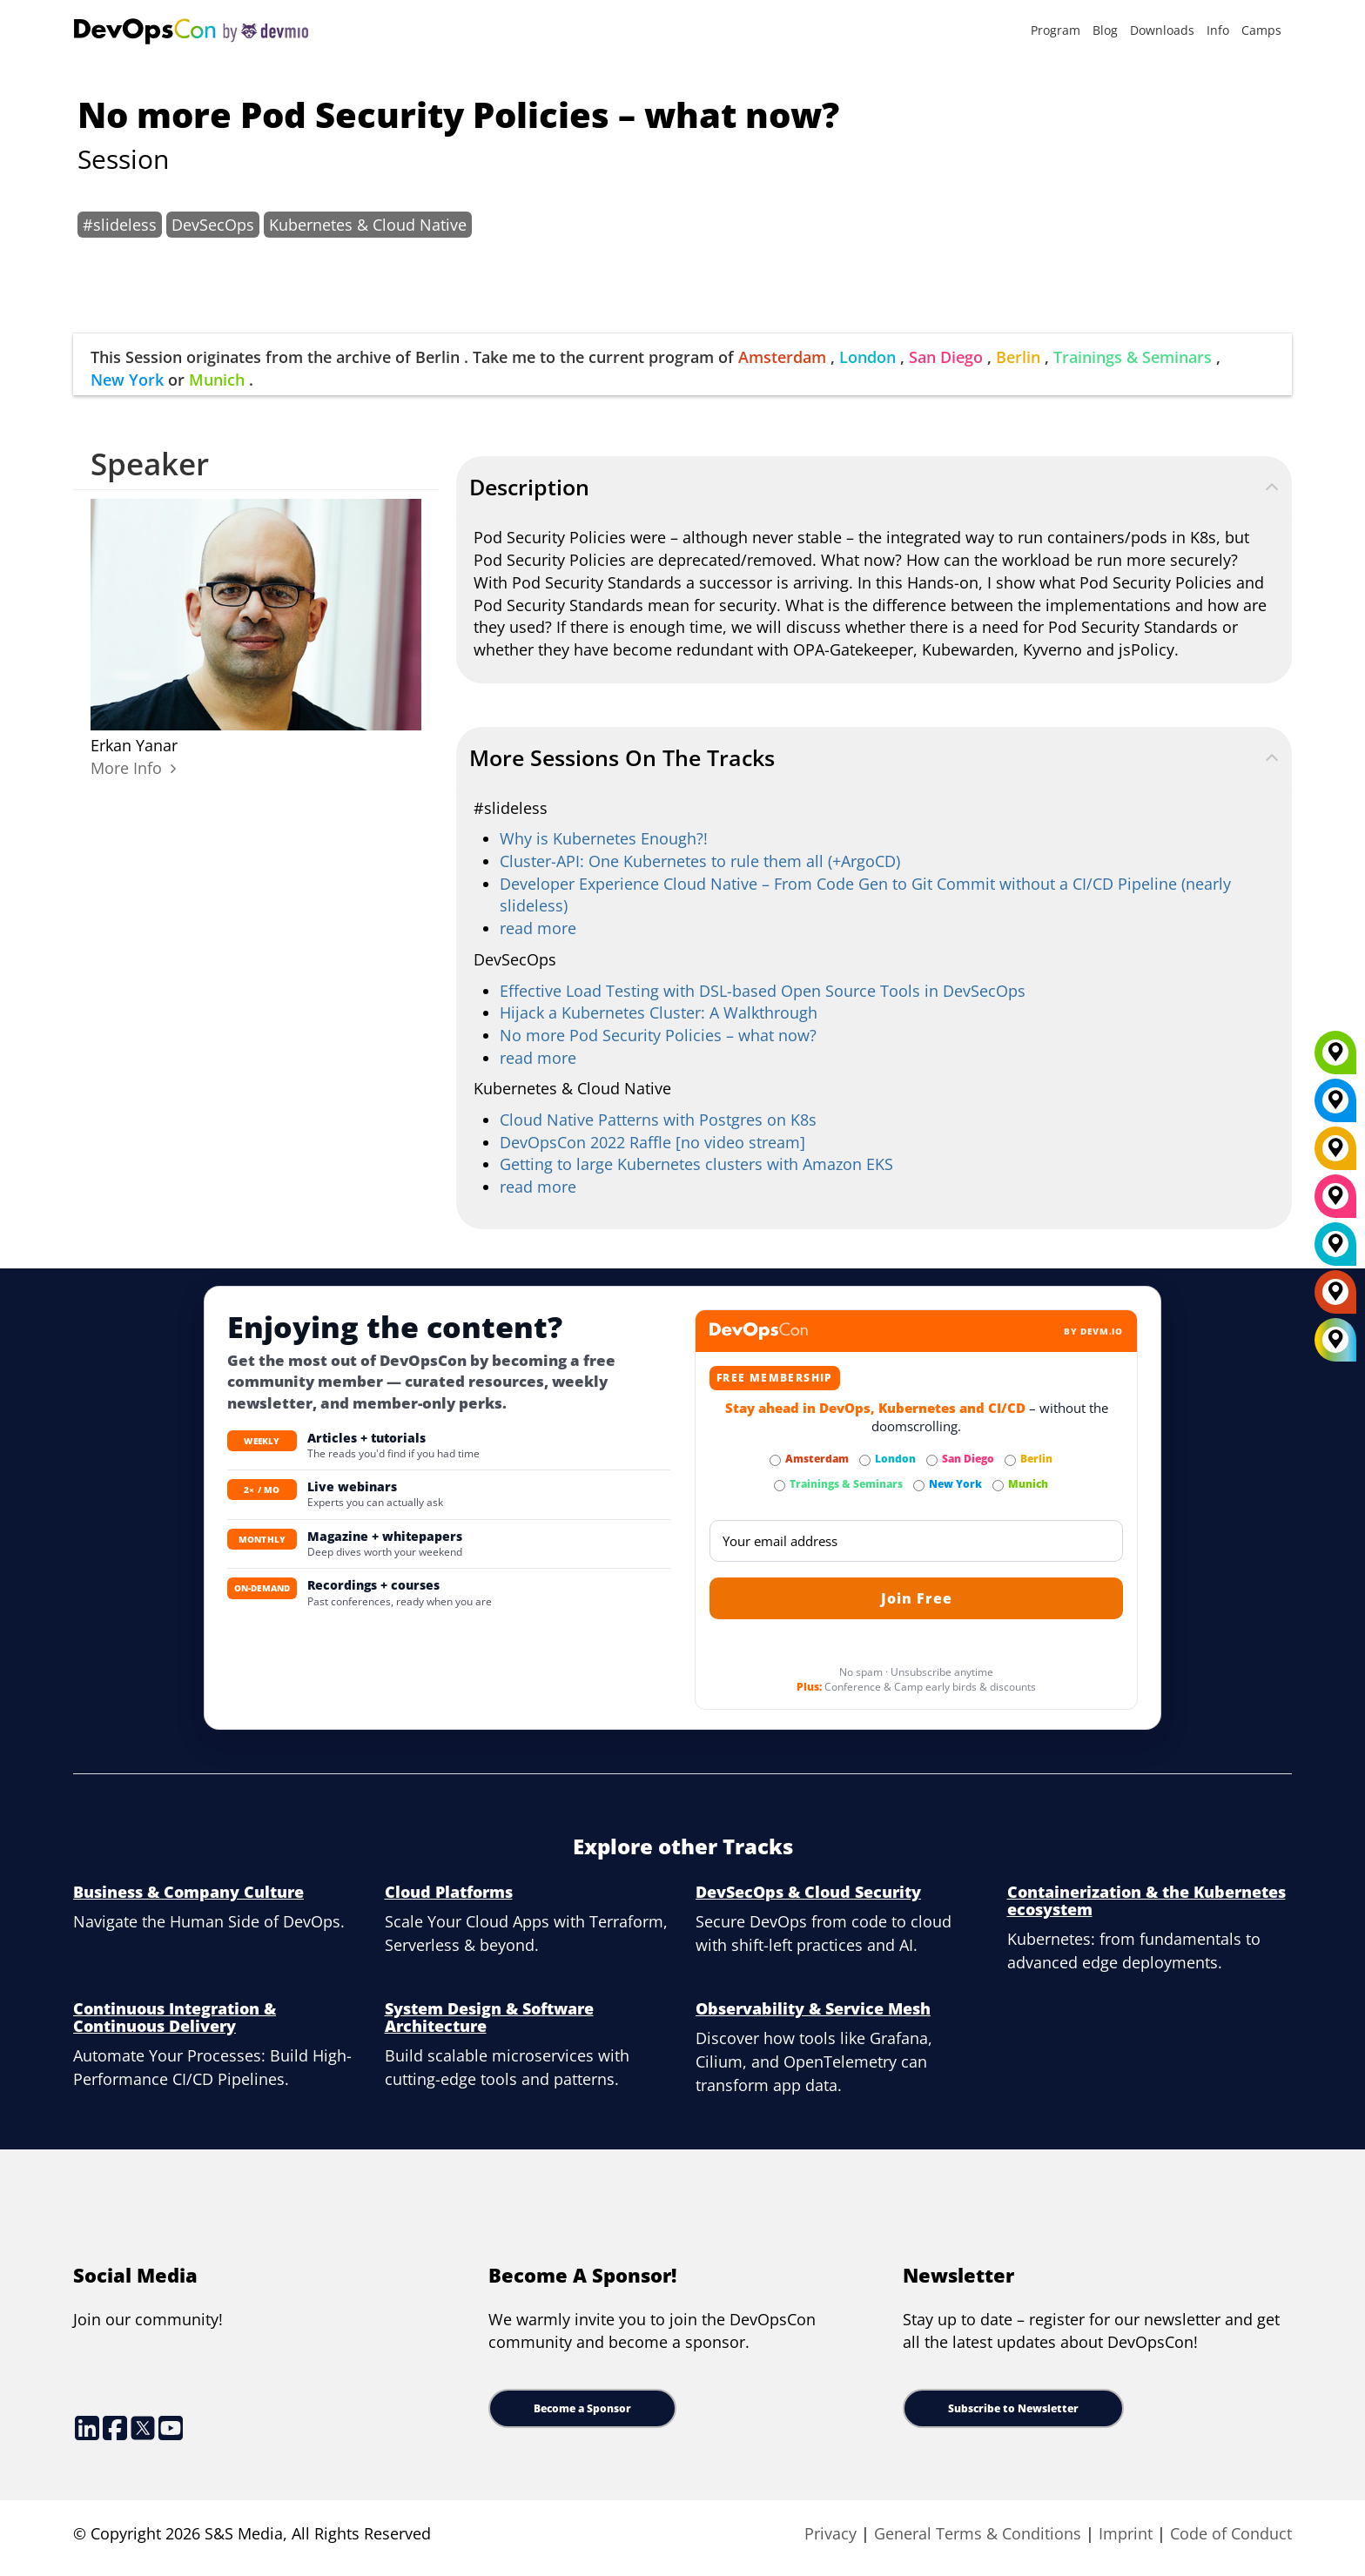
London (867, 356)
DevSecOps (212, 224)
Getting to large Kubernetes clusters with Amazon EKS (696, 1163)
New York (127, 379)
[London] (1335, 1250)
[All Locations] (1335, 1339)
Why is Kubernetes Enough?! (604, 838)
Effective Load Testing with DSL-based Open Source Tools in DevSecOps (762, 990)
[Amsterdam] (1335, 1298)
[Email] (916, 1541)
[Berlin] (1335, 1154)
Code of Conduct (1231, 2533)
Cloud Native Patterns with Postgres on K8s (658, 1119)
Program (1055, 30)
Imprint (1126, 2533)
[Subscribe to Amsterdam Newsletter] (775, 1460)
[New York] (1335, 1106)
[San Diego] (1335, 1202)
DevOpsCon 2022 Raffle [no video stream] (652, 1142)
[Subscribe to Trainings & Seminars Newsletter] (779, 1485)
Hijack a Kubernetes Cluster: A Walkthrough (658, 1012)
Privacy (830, 2533)
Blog (1105, 30)
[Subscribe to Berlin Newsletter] (1010, 1460)
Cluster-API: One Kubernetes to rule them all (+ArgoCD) (700, 861)
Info (1218, 30)
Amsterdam (782, 356)
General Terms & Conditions (977, 2533)
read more (538, 928)
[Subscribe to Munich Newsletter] (998, 1485)
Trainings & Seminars (1132, 356)
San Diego (946, 356)
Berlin (1018, 356)
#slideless (120, 224)
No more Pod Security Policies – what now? (658, 1035)
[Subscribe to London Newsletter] (865, 1460)
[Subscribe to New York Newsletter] (919, 1485)
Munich (217, 379)
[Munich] (1335, 1058)
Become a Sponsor (582, 2408)
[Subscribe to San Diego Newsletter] (932, 1460)
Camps (1261, 30)
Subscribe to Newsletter (1013, 2408)
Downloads (1162, 30)
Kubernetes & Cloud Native (368, 224)
